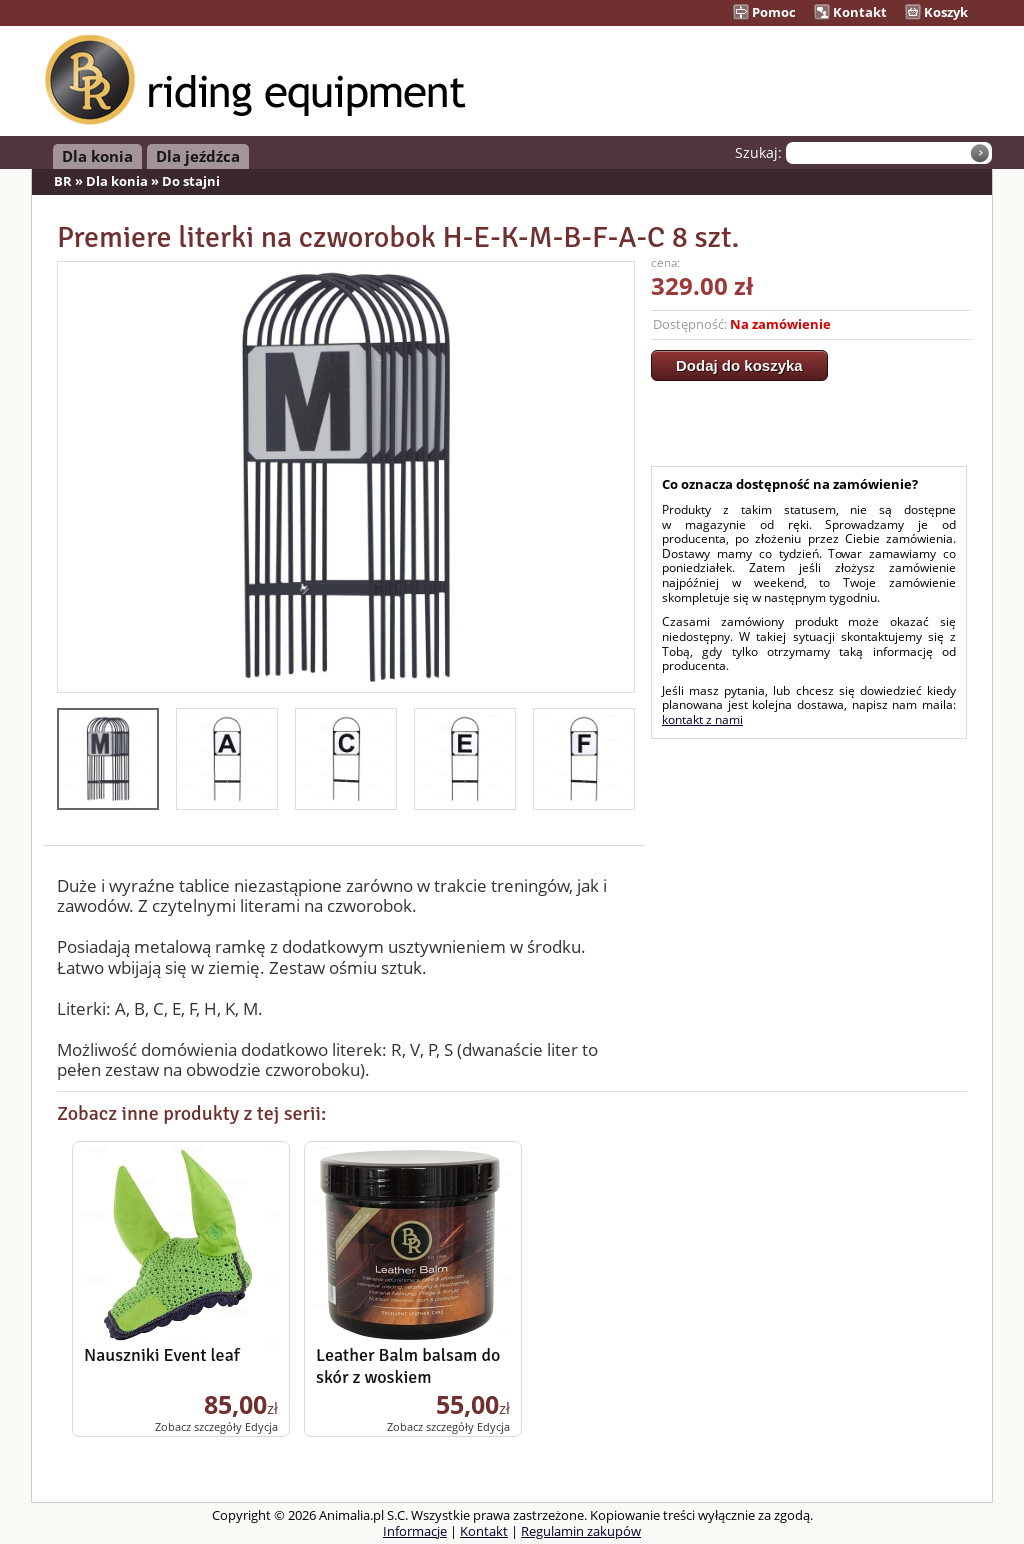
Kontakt (850, 12)
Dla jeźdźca (198, 156)
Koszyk (936, 12)
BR (63, 181)
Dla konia (97, 156)
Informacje (415, 1531)
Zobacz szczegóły (198, 1426)
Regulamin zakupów (581, 1531)
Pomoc (764, 12)
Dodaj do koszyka (739, 365)
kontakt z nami (702, 719)
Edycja (261, 1426)
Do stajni (191, 181)
